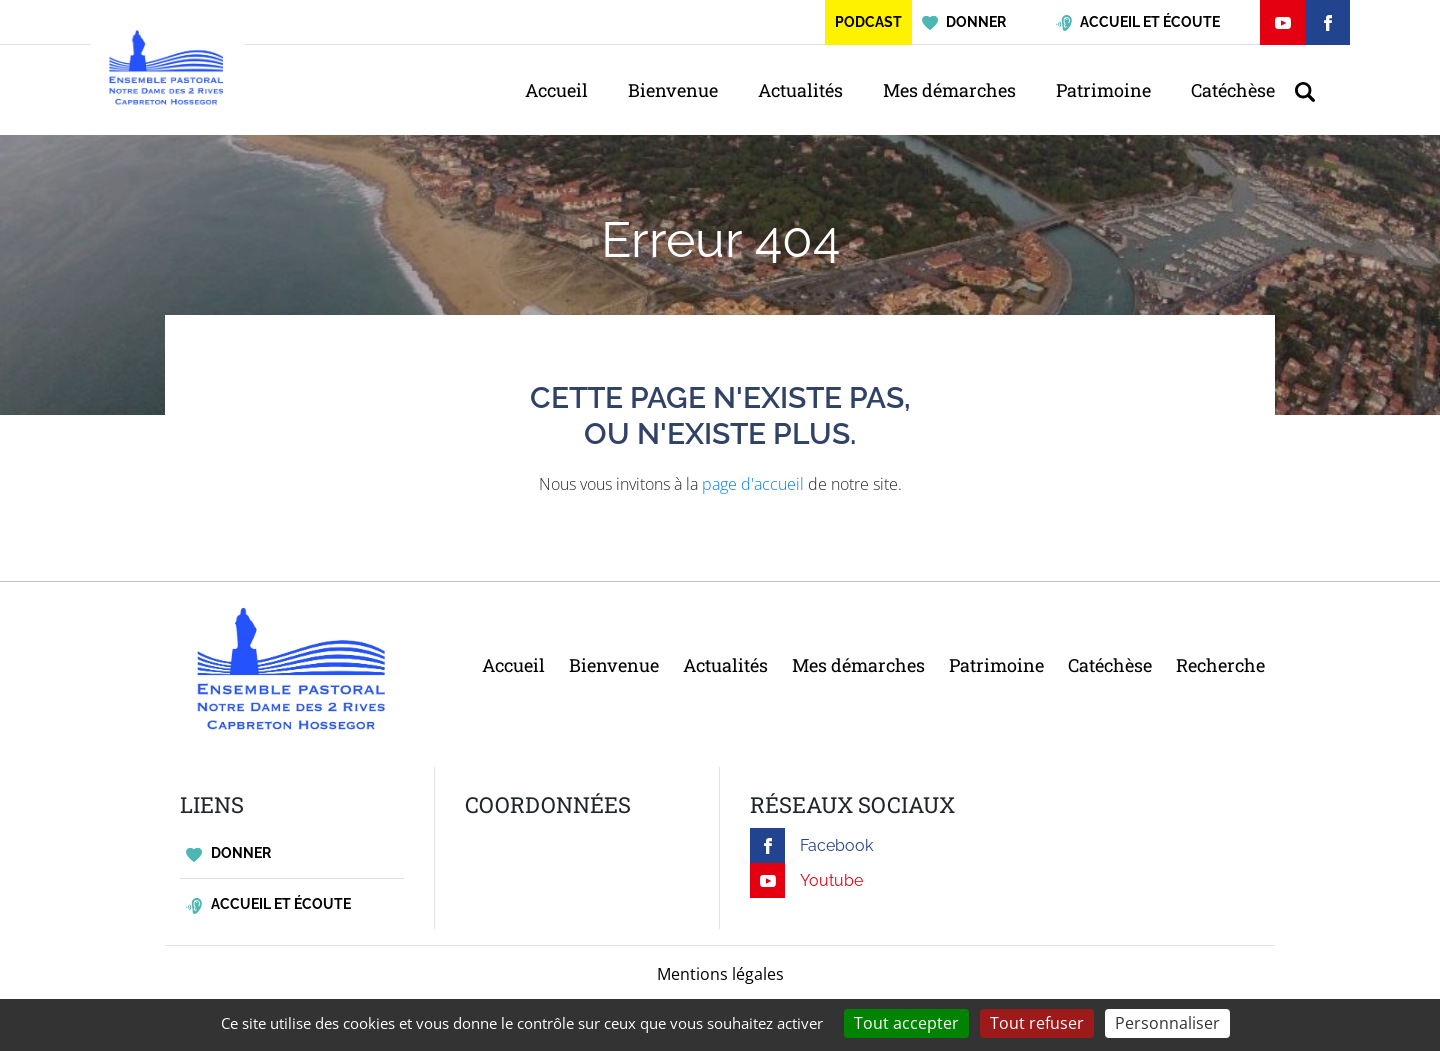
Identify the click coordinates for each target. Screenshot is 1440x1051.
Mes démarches (949, 90)
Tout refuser (1037, 1023)
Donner (228, 853)
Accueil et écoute (268, 904)
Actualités (800, 90)
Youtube (806, 880)
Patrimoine (1103, 90)
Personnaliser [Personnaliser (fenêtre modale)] (1167, 1023)
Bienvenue (673, 90)
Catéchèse (1233, 90)
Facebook (811, 845)
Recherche (1220, 665)
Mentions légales (720, 974)
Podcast (868, 22)
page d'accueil (753, 484)
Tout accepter (906, 1023)
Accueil (556, 90)
